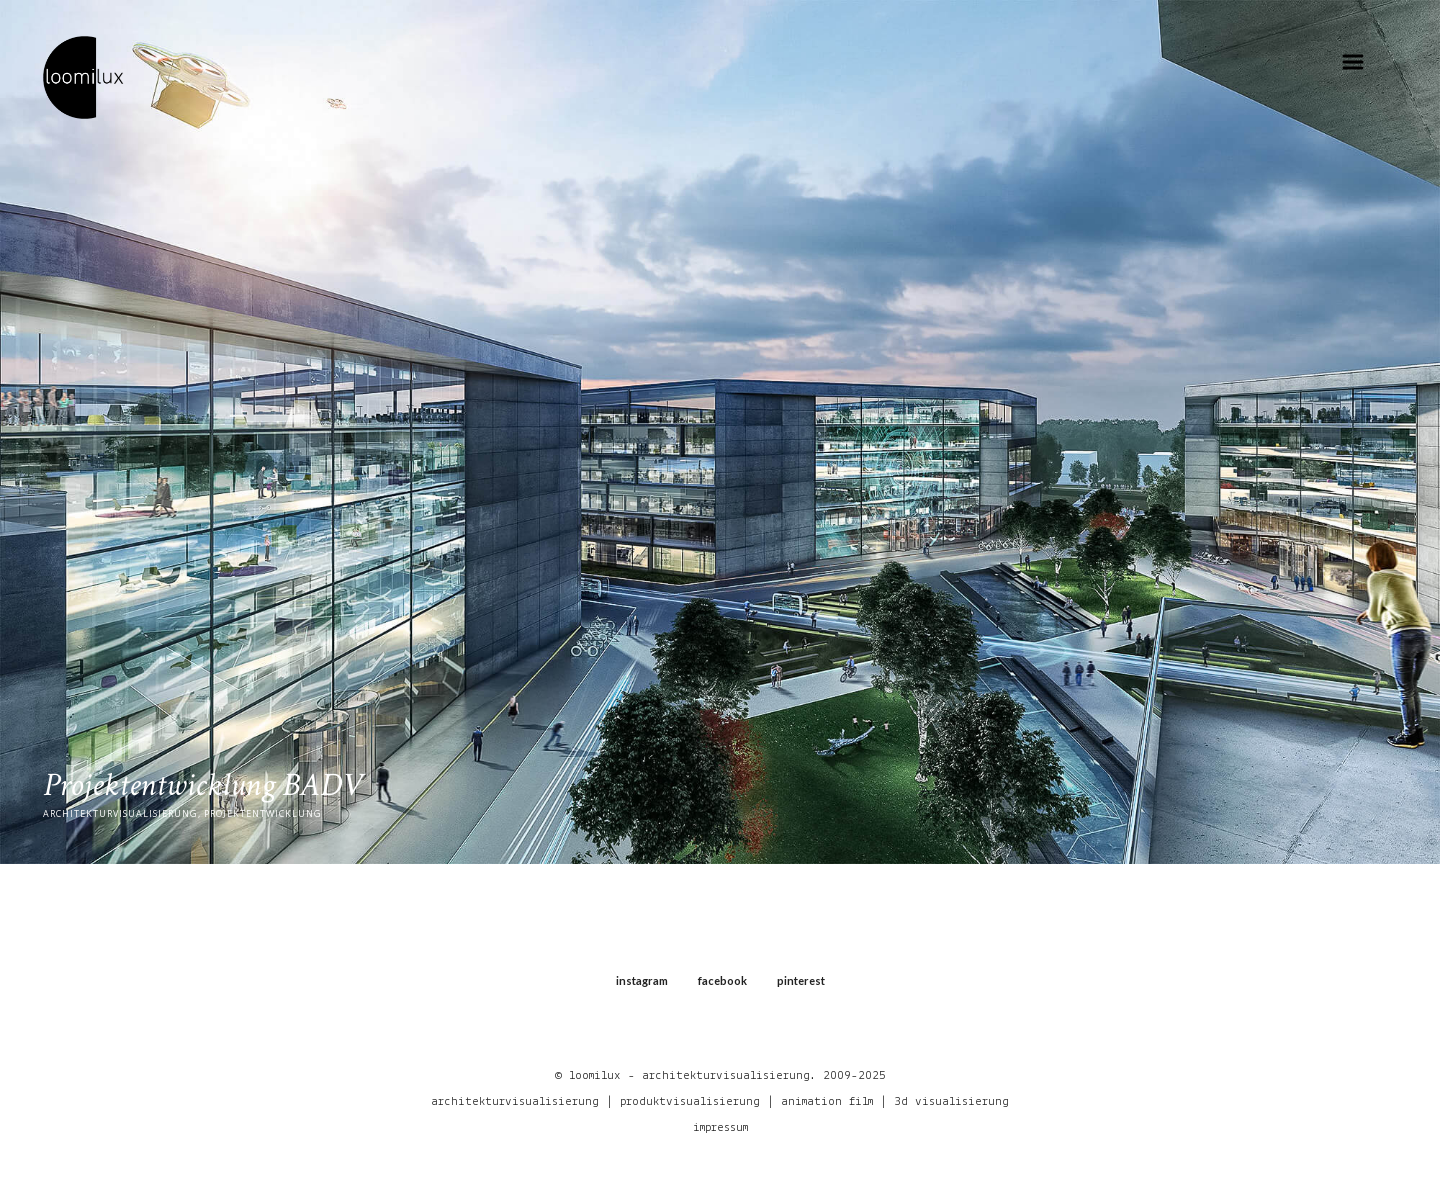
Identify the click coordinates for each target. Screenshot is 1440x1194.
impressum (720, 1127)
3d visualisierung (951, 1101)
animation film (827, 1101)
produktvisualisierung (690, 1101)
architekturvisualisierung (515, 1101)
